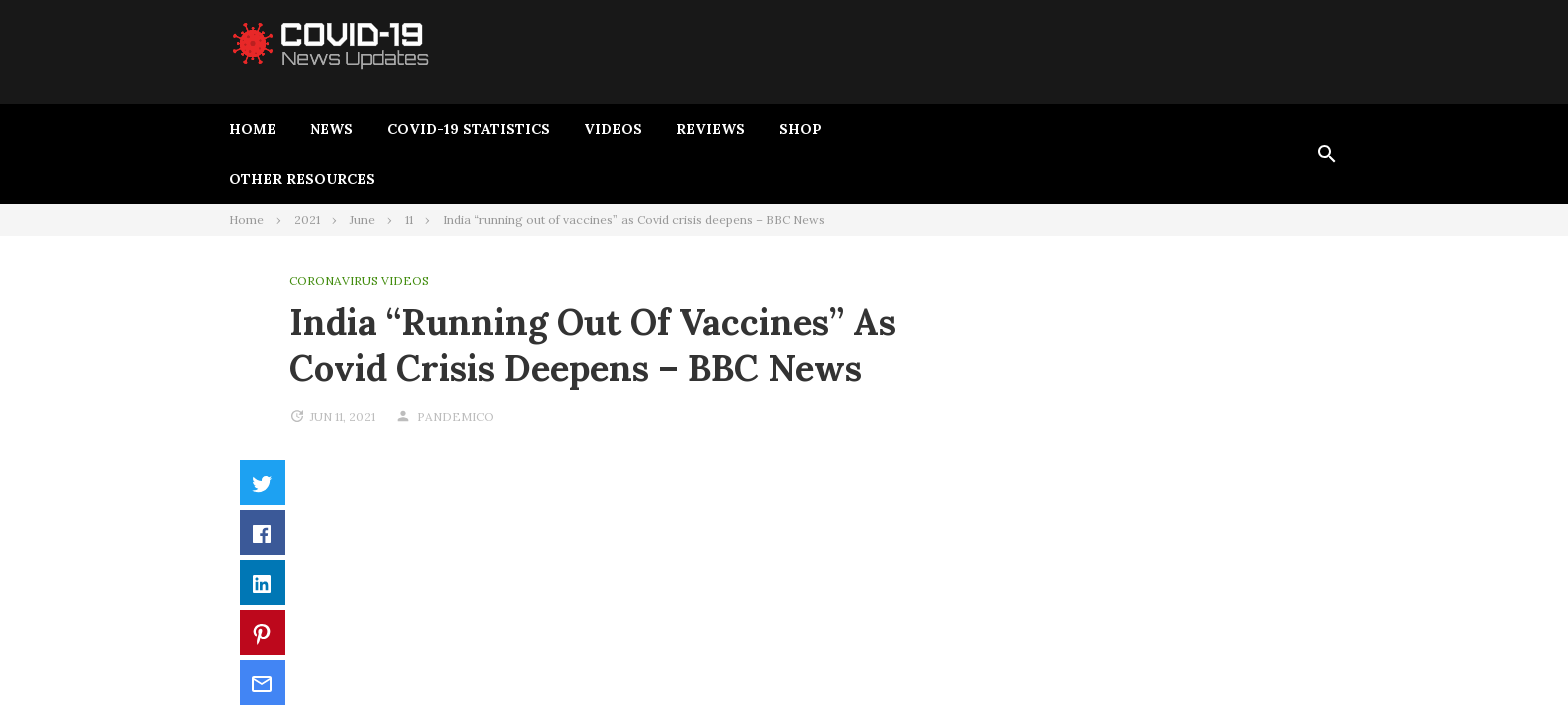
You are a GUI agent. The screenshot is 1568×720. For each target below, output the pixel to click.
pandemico (455, 416)
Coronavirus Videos (359, 280)
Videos (613, 129)
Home (252, 129)
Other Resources (302, 179)
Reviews (710, 129)
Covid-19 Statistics (468, 129)
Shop (800, 129)
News (331, 129)
